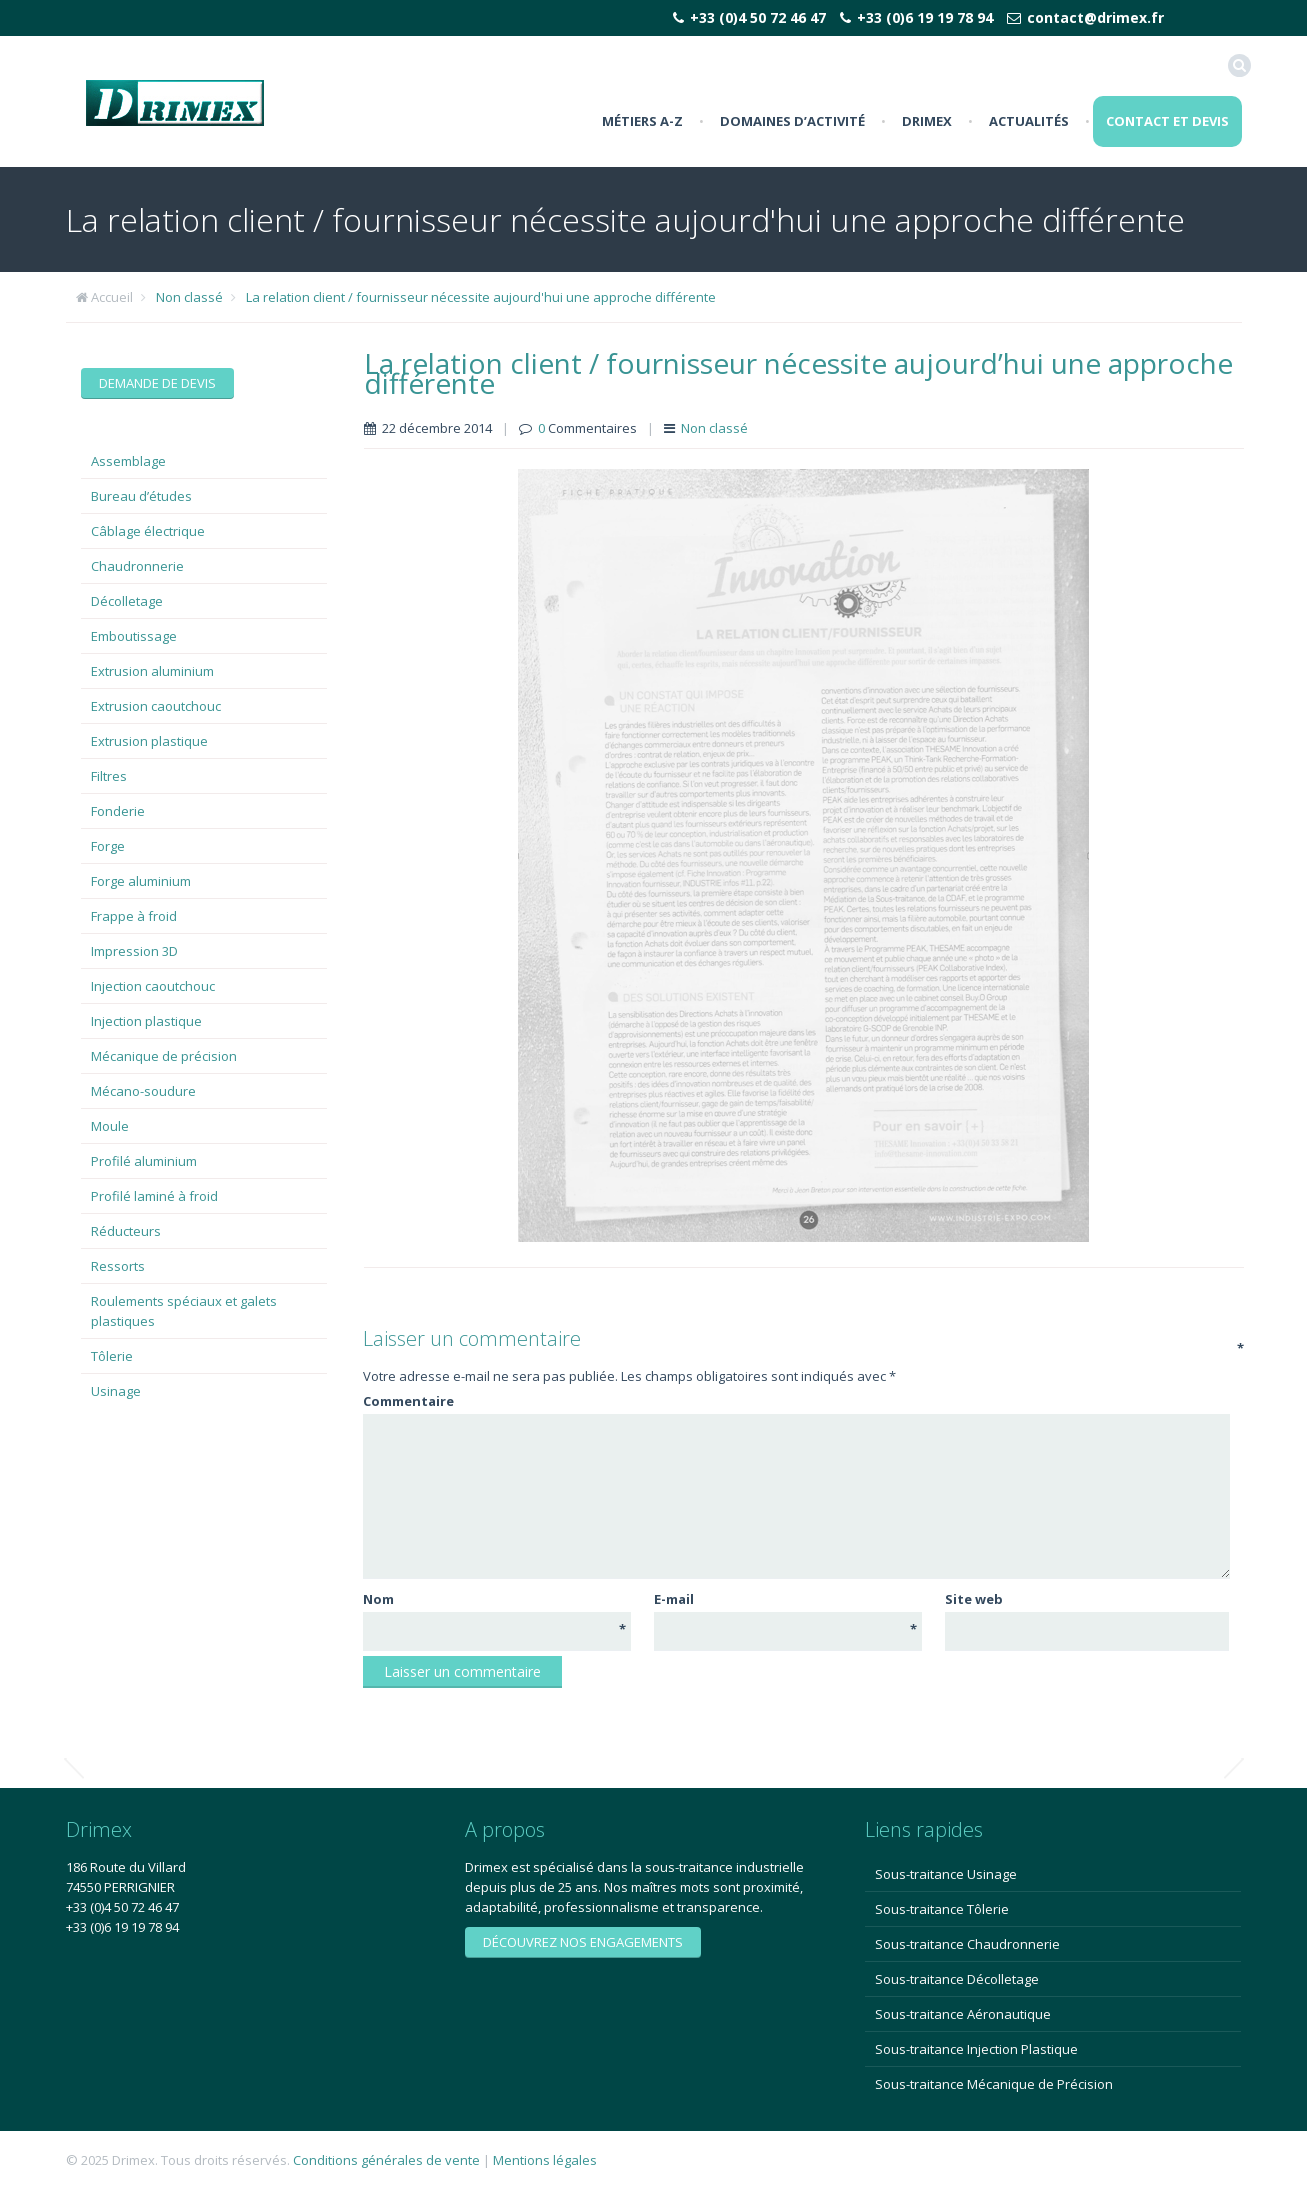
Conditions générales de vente (386, 2160)
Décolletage (127, 601)
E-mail (785, 1599)
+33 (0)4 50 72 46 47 (758, 17)
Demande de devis (157, 383)
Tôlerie (112, 1356)
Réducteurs (126, 1231)
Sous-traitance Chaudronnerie (967, 1944)
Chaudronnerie (137, 566)
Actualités (1029, 121)
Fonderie (118, 811)
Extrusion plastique (149, 741)
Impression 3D (134, 951)
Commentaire (795, 1400)
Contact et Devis (1167, 121)
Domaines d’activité (792, 121)
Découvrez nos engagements (583, 1942)
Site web (974, 1599)
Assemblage (128, 461)
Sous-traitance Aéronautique (963, 2014)
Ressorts (118, 1266)
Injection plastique (146, 1021)
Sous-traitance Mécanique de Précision (994, 2084)
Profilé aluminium (144, 1161)
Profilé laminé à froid (154, 1196)
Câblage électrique (148, 531)
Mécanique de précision (164, 1056)
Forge (108, 846)
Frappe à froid (134, 916)
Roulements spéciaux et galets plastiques (184, 1311)
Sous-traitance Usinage (946, 1874)
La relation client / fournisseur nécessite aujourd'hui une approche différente (481, 297)
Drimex (927, 121)
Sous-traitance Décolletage (957, 1979)
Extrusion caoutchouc (156, 706)
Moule (110, 1126)
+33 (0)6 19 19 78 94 (925, 17)
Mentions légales (545, 2160)
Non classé (189, 297)
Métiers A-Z (642, 121)
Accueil (112, 297)
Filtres (109, 776)
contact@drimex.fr (1095, 17)
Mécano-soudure (143, 1091)
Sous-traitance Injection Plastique (976, 2049)
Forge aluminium (141, 881)
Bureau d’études (141, 496)
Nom (494, 1599)
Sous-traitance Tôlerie (942, 1909)
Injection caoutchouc (153, 986)
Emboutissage (134, 636)
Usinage (116, 1391)
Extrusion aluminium (152, 671)
